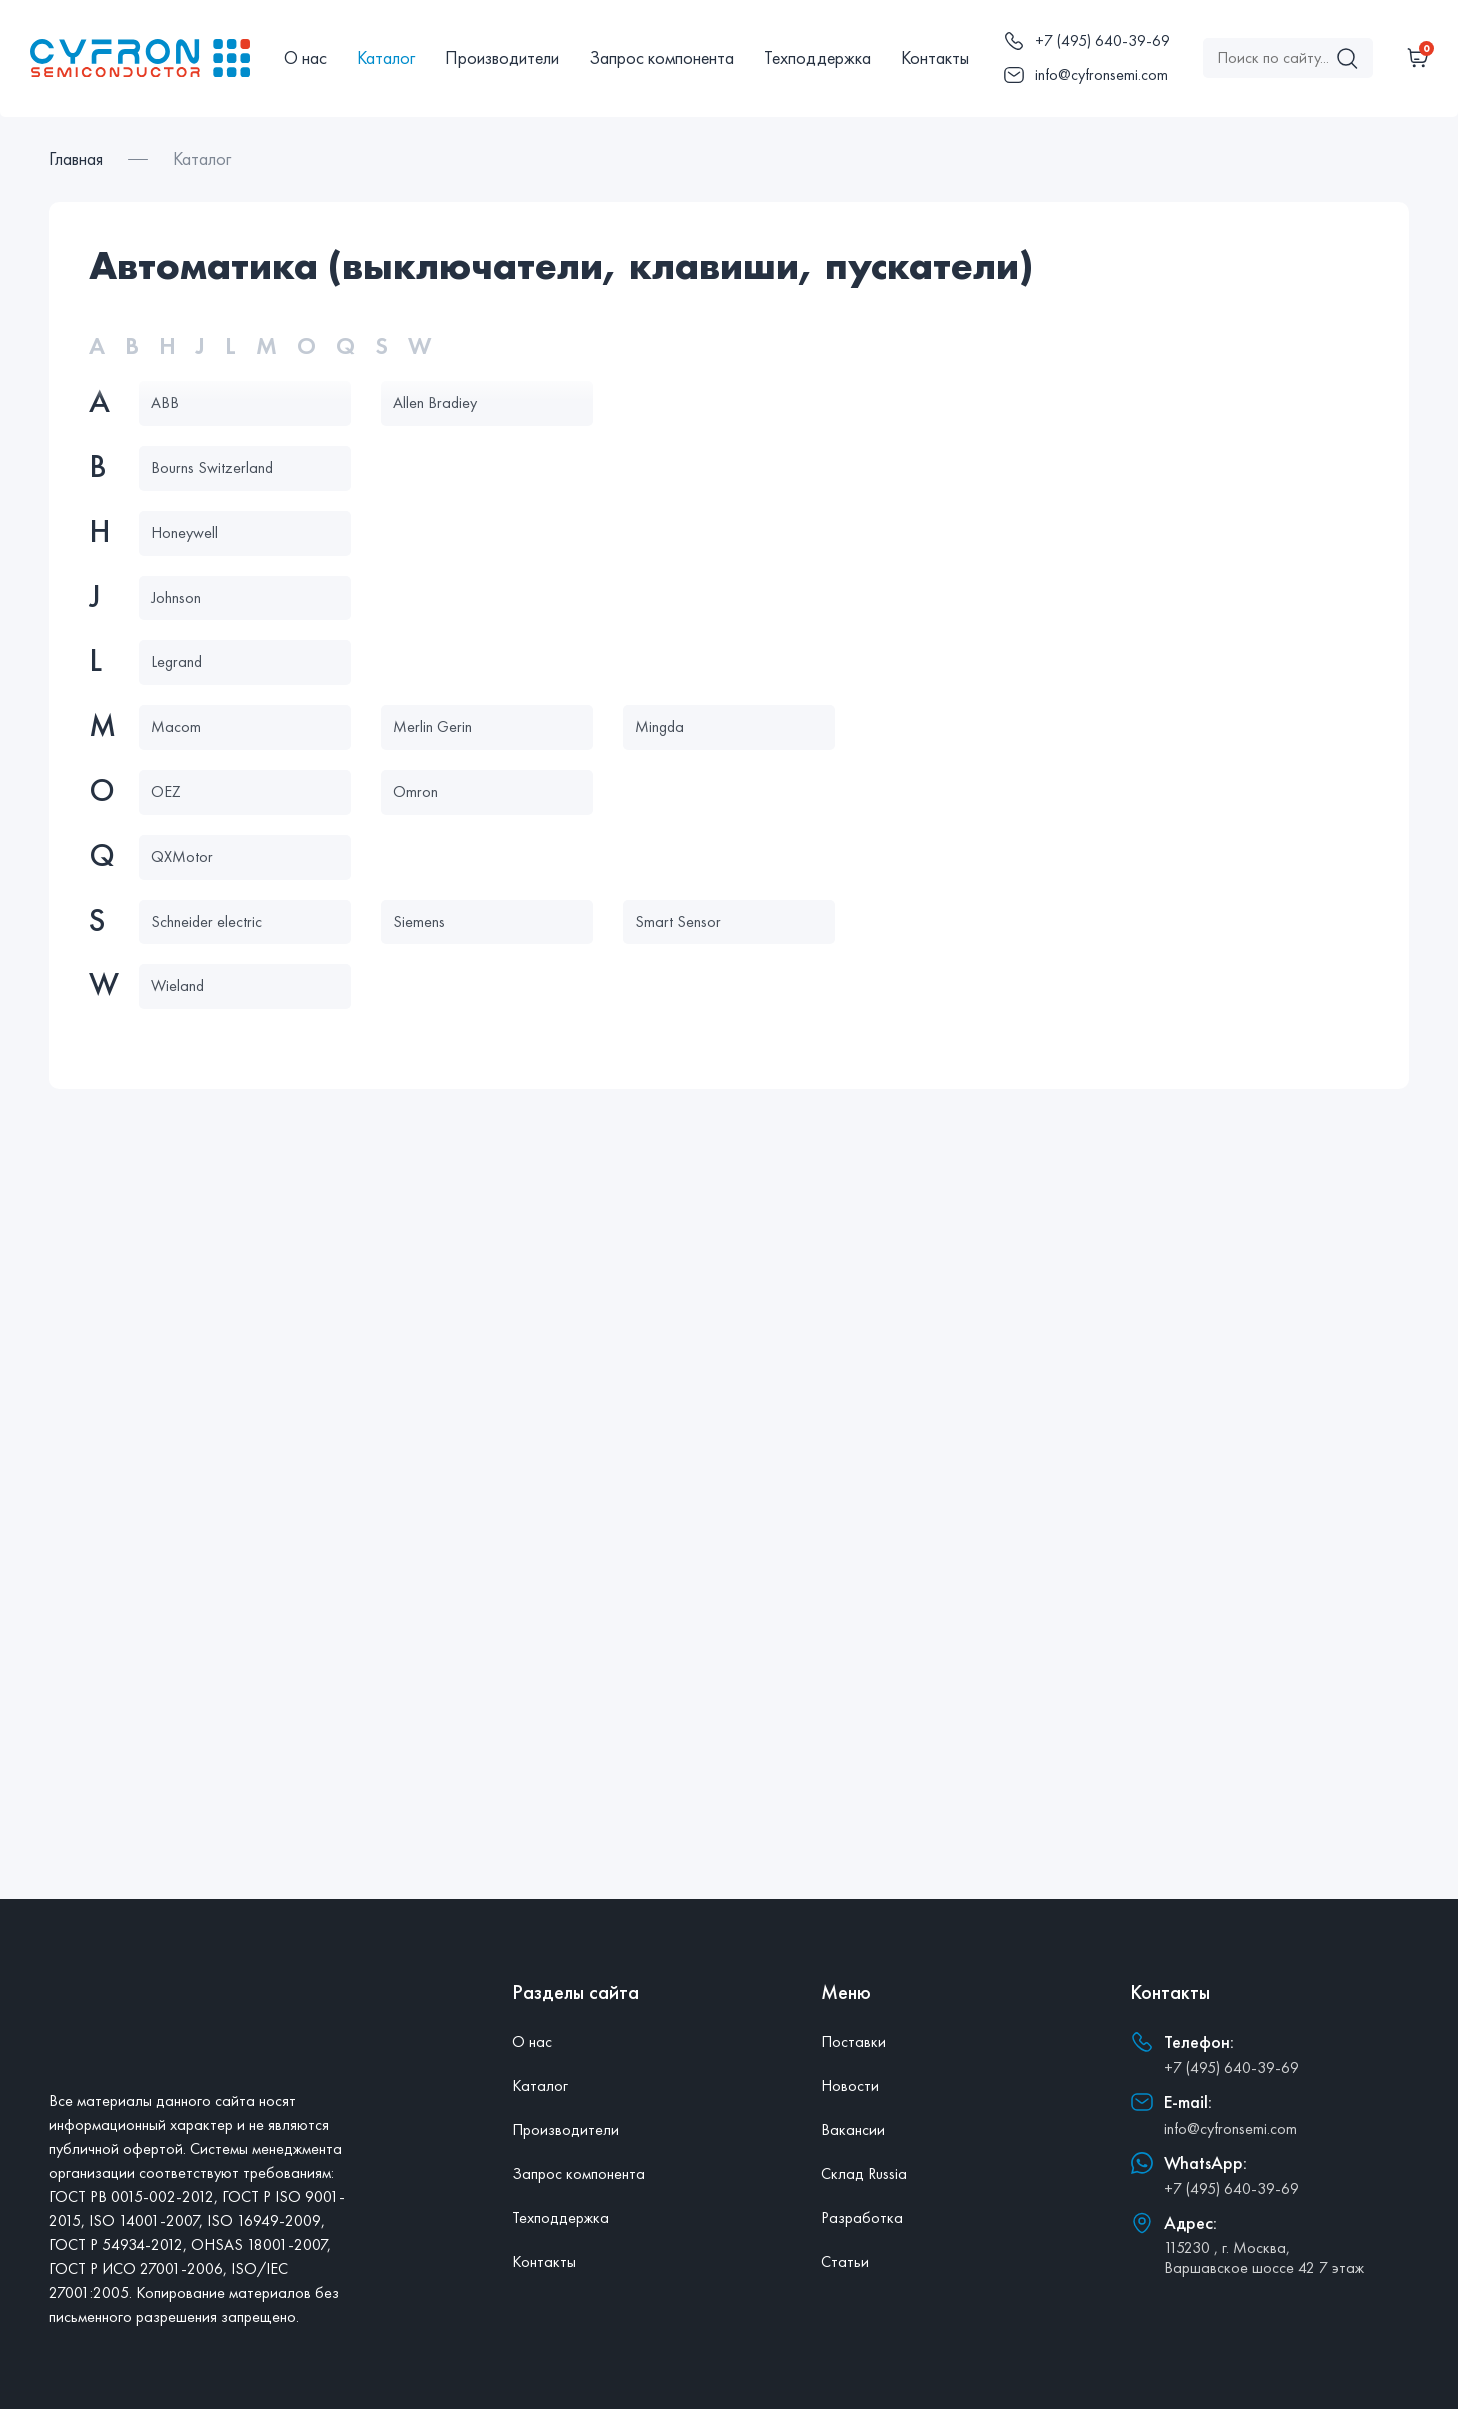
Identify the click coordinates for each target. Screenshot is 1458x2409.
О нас (305, 57)
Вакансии (853, 2129)
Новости (850, 2085)
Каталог (386, 57)
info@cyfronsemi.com (1230, 2128)
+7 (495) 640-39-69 (1231, 2067)
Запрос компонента (661, 57)
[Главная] (140, 58)
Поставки (853, 2041)
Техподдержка (817, 57)
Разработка (862, 2217)
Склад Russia (864, 2173)
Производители (502, 57)
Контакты (935, 57)
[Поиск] (1347, 58)
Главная (76, 158)
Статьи (845, 2261)
